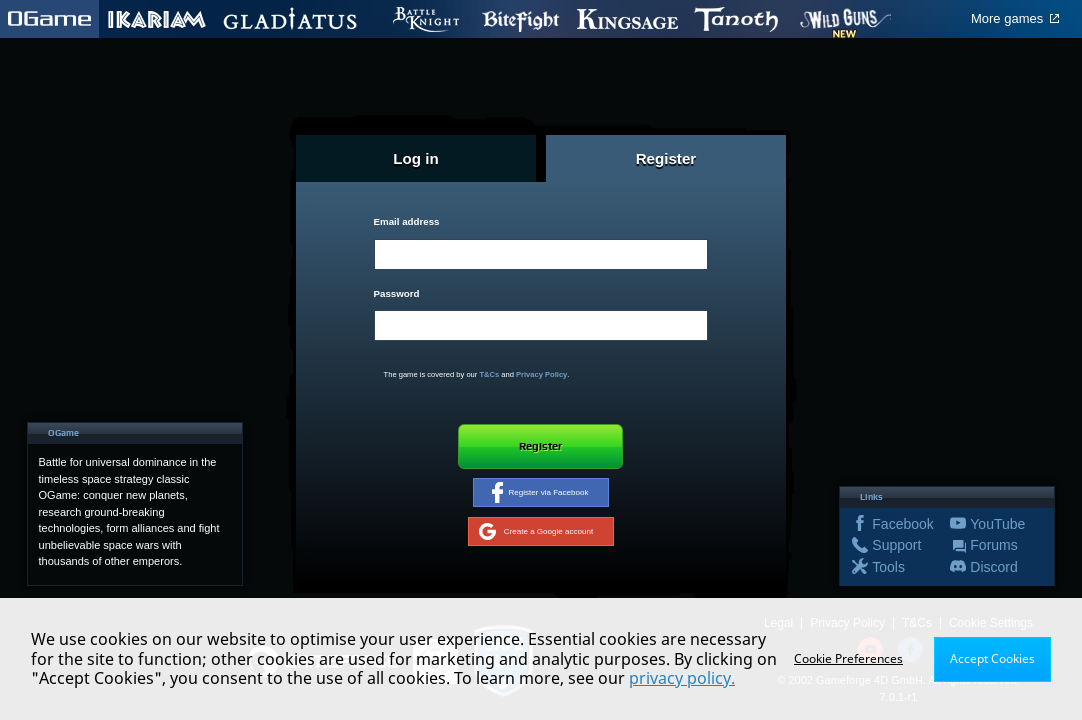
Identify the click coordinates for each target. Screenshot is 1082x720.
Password (397, 293)
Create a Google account (535, 534)
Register (541, 446)
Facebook (895, 526)
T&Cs (489, 374)
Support (895, 548)
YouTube (993, 526)
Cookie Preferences (848, 658)
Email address (407, 221)
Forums (993, 548)
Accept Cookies (992, 658)
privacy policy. (682, 678)
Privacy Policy (541, 374)
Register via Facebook (540, 494)
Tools (873, 569)
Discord (993, 569)
